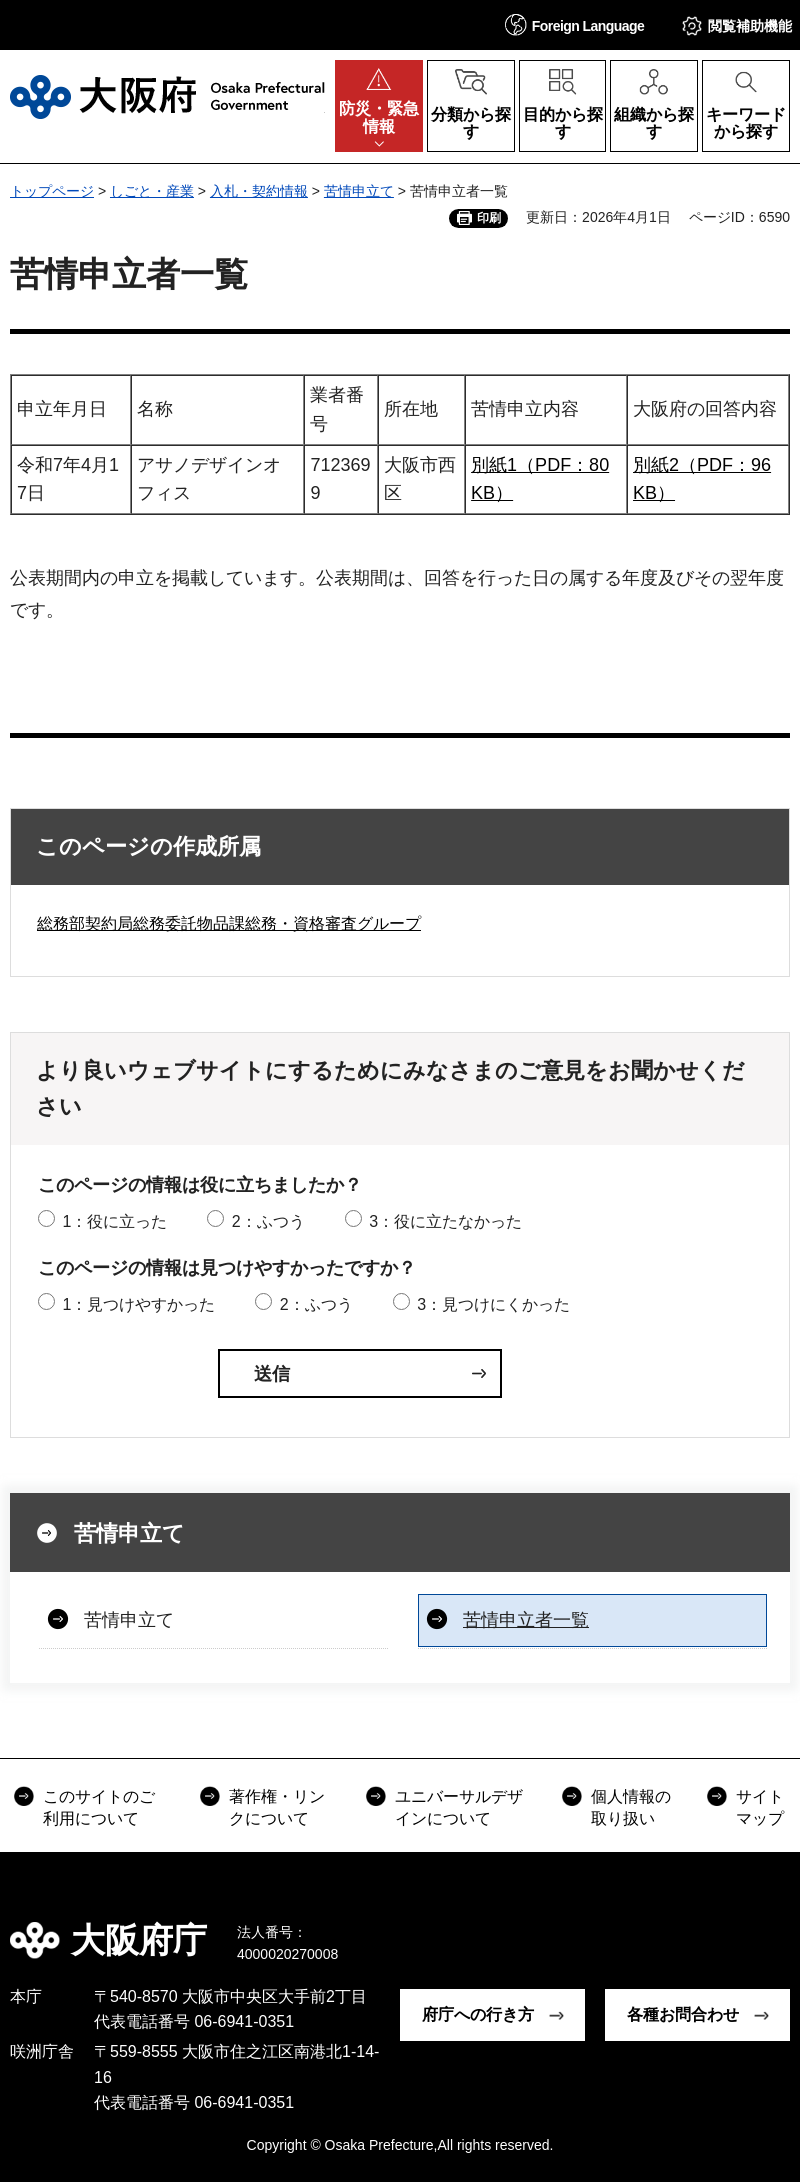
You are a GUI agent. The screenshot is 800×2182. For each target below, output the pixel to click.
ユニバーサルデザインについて (459, 1807)
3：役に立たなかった (445, 1221)
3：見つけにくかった (493, 1304)
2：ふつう (268, 1221)
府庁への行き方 (478, 2014)
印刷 (489, 218)
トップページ (52, 191)
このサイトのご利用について (99, 1807)
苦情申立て (359, 191)
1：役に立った (114, 1221)
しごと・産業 (152, 191)
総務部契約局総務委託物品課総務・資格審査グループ (229, 923)
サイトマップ (760, 1807)
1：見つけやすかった (138, 1304)
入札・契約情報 (259, 191)
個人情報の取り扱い (631, 1807)
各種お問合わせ (683, 2014)
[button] (575, 24)
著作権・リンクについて (277, 1807)
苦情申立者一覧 (526, 1620)
